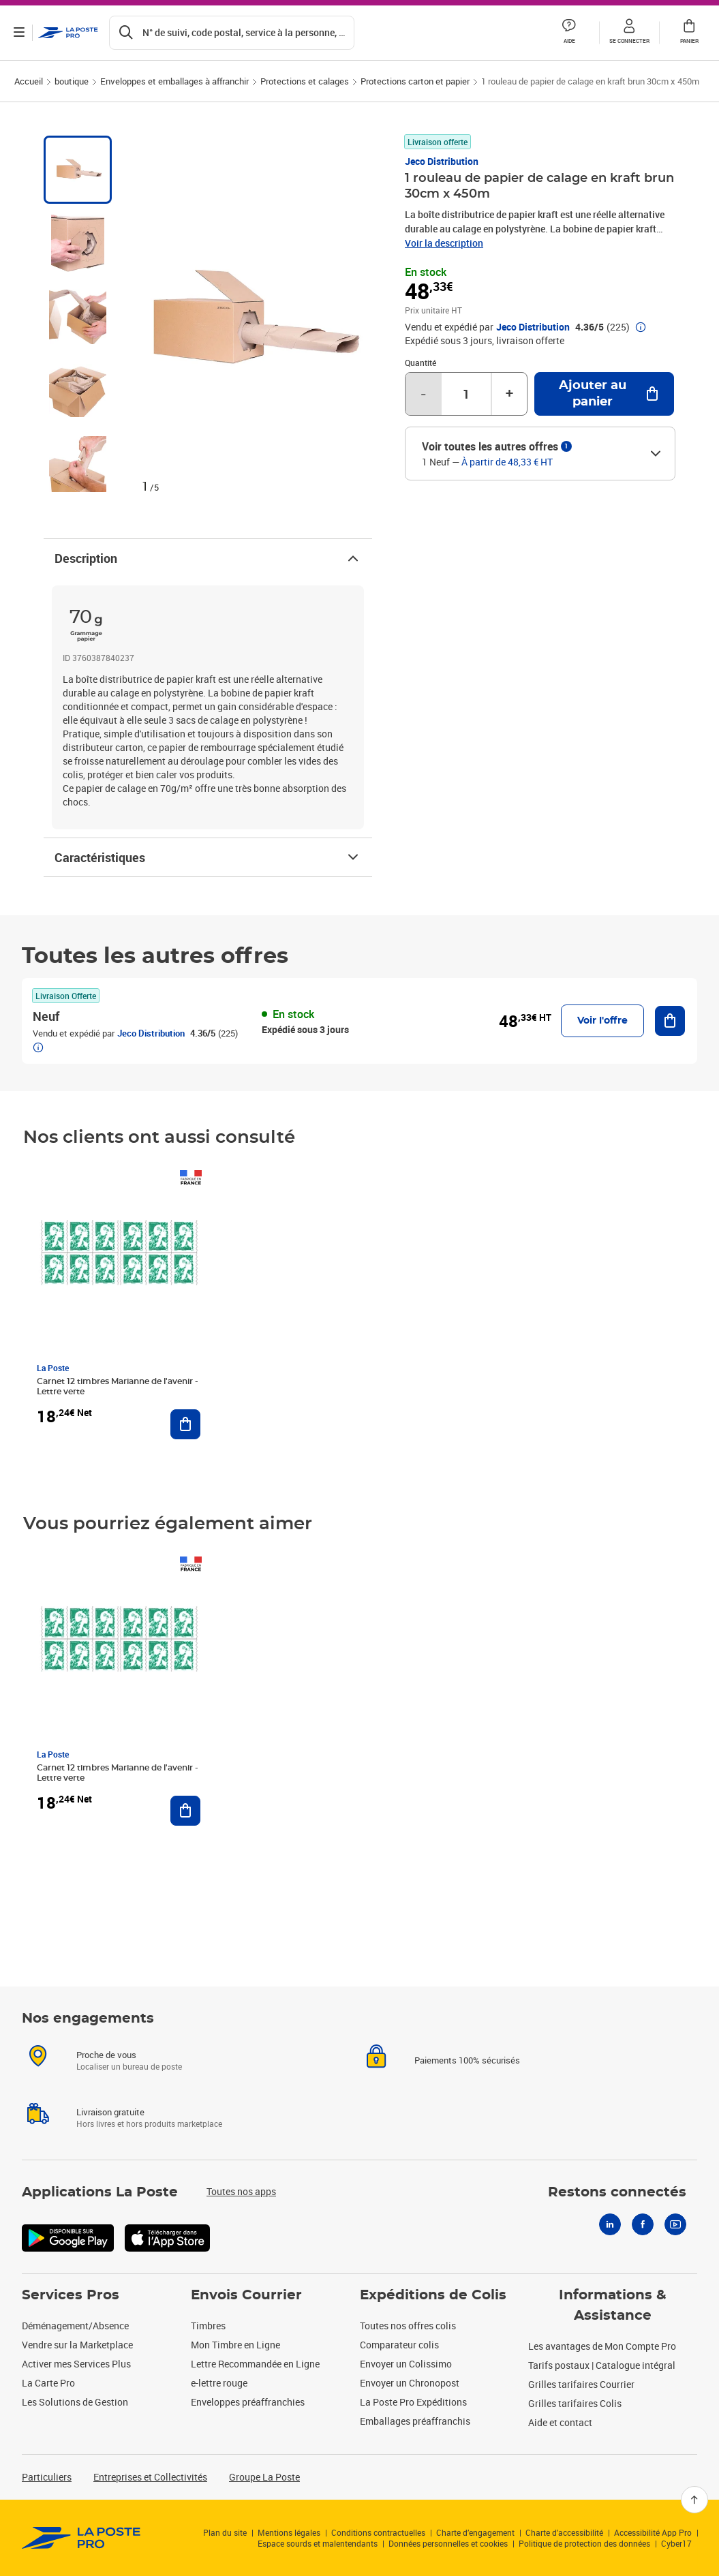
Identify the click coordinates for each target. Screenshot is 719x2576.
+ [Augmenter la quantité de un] (509, 393)
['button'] (68, 32)
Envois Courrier (246, 2295)
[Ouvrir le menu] (19, 32)
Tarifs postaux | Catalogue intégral (601, 2365)
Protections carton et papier (415, 81)
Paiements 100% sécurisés (467, 2060)
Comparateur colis (399, 2344)
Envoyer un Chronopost (409, 2382)
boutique (72, 81)
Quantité (420, 362)
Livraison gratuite (110, 2112)
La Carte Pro (48, 2382)
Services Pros (70, 2295)
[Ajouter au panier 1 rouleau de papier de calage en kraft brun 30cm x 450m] (604, 394)
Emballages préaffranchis (415, 2420)
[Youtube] (675, 2224)
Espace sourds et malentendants (318, 2543)
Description (208, 558)
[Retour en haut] (694, 2499)
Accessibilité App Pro (653, 2532)
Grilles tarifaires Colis (575, 2403)
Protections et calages (304, 81)
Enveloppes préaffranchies (248, 2401)
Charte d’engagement (475, 2532)
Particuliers (47, 2476)
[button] (629, 33)
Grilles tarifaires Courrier (581, 2384)
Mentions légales (289, 2532)
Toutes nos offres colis (408, 2325)
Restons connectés (617, 2192)
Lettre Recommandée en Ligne (255, 2363)
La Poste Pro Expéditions (413, 2401)
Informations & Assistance (613, 2305)
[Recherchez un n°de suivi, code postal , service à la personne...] (231, 33)
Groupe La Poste (264, 2476)
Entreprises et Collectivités (150, 2476)
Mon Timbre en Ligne (235, 2344)
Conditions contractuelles (378, 2532)
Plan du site (225, 2532)
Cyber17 (676, 2543)
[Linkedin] (610, 2224)
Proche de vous (106, 2055)
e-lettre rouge (219, 2382)
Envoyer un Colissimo (406, 2363)
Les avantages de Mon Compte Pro (602, 2346)
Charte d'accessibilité (564, 2532)
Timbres (208, 2325)
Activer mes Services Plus (76, 2363)
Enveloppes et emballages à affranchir (174, 81)
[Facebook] (643, 2224)
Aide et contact (560, 2422)
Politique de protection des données (584, 2543)
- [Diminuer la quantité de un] (423, 393)
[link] (81, 2538)
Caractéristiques (208, 857)
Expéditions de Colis (433, 2295)
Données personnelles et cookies (448, 2543)
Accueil (28, 81)
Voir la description (444, 242)
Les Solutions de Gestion (75, 2401)
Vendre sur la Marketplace (77, 2344)
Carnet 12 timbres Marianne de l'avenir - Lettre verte (117, 1386)
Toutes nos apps (241, 2191)
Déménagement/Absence (75, 2325)
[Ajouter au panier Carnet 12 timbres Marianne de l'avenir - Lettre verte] (185, 1424)
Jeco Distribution (441, 161)
